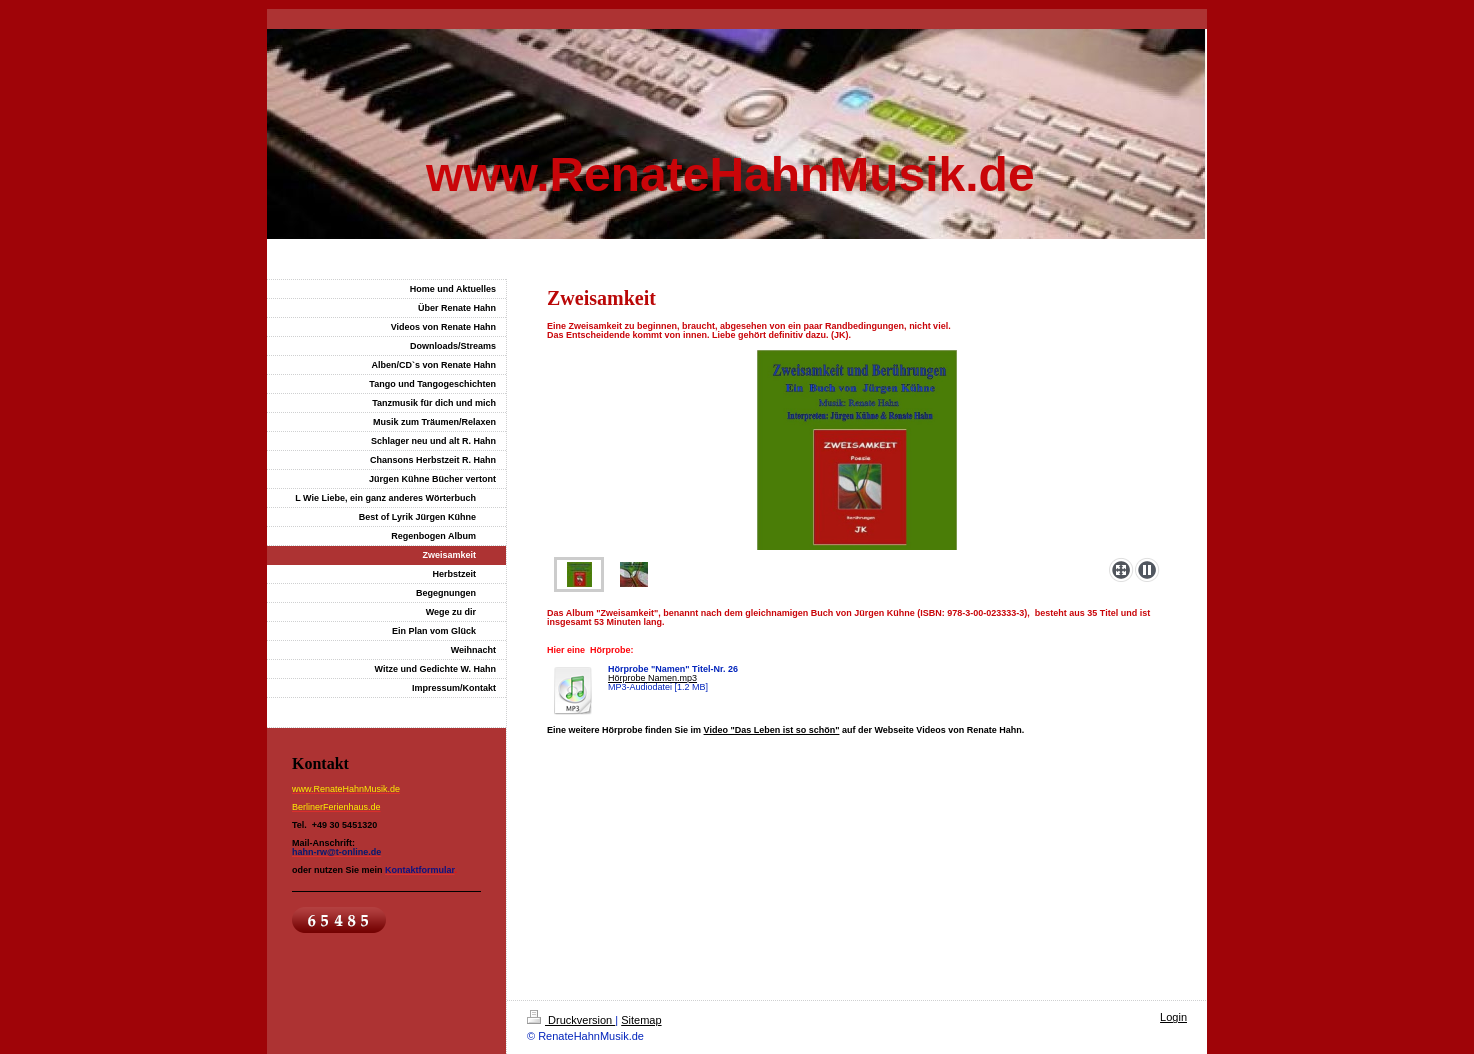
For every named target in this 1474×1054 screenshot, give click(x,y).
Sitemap (641, 1020)
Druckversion (571, 1020)
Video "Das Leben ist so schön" (772, 730)
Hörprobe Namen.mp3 (652, 678)
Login (1173, 1017)
